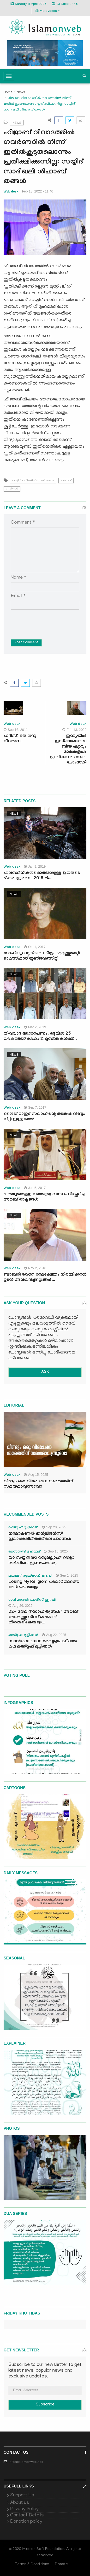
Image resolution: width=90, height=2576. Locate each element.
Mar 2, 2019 (35, 1027)
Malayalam (48, 11)
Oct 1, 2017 (34, 947)
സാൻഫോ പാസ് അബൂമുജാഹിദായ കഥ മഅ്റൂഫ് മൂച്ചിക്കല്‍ (42, 1644)
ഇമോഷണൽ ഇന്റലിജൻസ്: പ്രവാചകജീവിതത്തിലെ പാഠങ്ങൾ (39, 1537)
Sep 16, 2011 (16, 730)
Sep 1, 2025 (67, 1575)
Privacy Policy (24, 2509)
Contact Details (27, 2515)
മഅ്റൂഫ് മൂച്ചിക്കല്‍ (23, 1528)
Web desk (11, 191)
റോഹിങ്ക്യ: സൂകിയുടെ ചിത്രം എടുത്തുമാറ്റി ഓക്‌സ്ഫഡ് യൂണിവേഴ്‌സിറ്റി (42, 956)
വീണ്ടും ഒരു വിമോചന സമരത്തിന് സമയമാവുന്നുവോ (38, 1484)
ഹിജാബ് (66, 480)
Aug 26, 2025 (20, 1605)
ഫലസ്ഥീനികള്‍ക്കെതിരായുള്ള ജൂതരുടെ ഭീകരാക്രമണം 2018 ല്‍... (42, 876)
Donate (61, 2564)
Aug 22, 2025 (54, 1635)
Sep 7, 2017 (35, 1107)
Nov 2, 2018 (35, 1268)
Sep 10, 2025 (56, 1551)
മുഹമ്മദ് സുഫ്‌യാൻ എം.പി (30, 1576)
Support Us (22, 2495)
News (21, 92)
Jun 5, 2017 (35, 1188)
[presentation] (47, 620)
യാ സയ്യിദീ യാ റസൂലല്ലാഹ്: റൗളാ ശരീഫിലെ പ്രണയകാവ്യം (41, 1561)
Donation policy (26, 2521)
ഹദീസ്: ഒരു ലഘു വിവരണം (20, 739)
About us (19, 2503)
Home (8, 92)
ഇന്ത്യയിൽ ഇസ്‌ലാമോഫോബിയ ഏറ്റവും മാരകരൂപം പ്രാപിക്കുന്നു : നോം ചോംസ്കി (68, 749)
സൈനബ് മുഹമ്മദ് (24, 1552)
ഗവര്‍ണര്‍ (12, 488)
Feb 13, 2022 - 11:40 (37, 191)
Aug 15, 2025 (36, 1475)
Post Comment (26, 643)
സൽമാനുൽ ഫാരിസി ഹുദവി (32, 1600)
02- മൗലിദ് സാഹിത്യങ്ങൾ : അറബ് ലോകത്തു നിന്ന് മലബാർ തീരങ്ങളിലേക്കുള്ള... (43, 1617)
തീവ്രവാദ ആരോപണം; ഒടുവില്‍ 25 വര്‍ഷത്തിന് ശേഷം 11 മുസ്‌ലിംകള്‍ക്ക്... (40, 1036)
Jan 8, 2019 (35, 866)
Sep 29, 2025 (54, 1527)
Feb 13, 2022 (74, 730)
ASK (45, 1372)
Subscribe (45, 2405)
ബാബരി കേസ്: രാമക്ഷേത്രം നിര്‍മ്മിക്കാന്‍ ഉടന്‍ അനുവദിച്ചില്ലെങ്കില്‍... (45, 1277)
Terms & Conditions (32, 2564)
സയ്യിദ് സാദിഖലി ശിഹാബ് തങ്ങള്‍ (33, 480)
